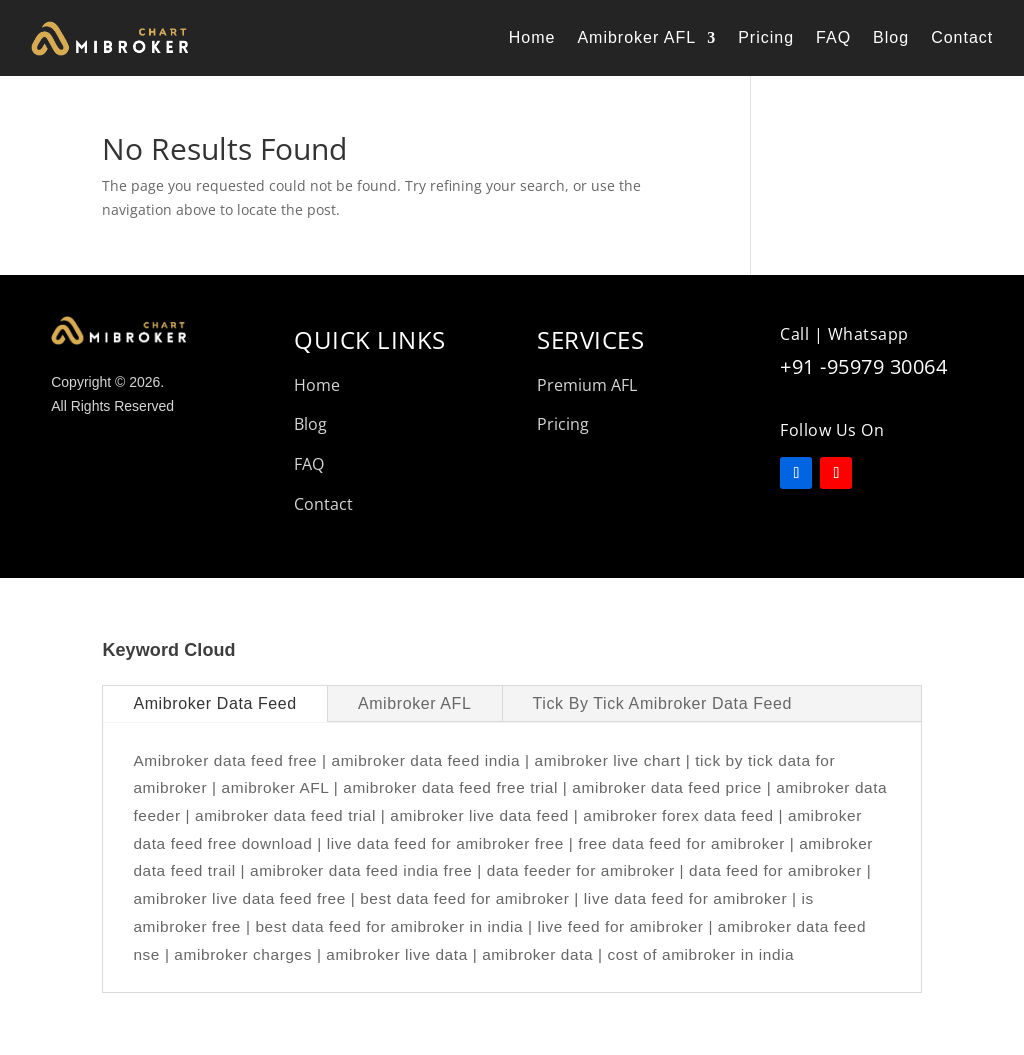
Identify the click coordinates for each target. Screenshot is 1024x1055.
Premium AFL (587, 385)
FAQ (833, 37)
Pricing (766, 37)
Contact (962, 37)
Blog (891, 37)
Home (532, 37)
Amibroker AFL (636, 37)
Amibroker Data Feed (214, 703)
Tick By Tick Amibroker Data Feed (663, 703)
